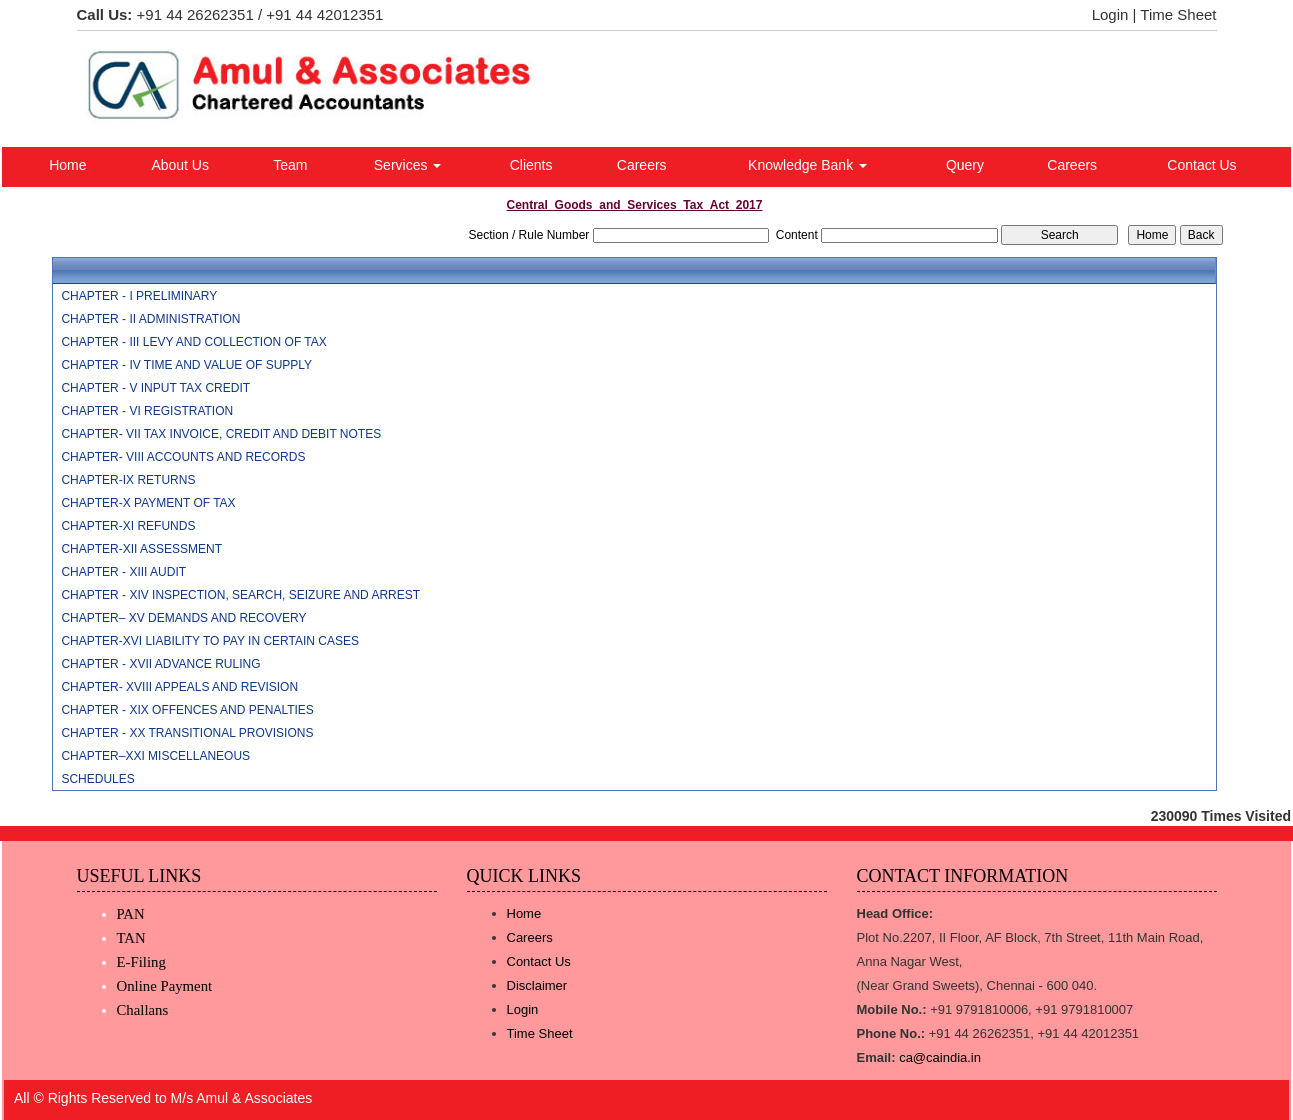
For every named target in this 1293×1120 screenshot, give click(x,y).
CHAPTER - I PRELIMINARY (139, 296)
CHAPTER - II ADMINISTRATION (150, 319)
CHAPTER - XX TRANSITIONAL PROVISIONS (187, 733)
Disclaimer (537, 985)
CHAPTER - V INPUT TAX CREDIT (155, 388)
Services (408, 165)
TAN (131, 938)
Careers (642, 165)
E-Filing (141, 962)
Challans (143, 1010)
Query (965, 165)
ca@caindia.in (940, 1057)
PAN (131, 914)
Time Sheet (1178, 14)
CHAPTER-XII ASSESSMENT (141, 549)
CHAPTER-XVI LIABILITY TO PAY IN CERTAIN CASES (210, 641)
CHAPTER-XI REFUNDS (128, 526)
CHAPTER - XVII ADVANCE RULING (160, 664)
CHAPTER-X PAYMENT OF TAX (148, 503)
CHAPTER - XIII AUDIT (123, 572)
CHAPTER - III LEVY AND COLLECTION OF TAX (193, 342)
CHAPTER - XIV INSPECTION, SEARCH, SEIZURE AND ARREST (240, 595)
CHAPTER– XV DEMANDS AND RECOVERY (183, 618)
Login (1110, 14)
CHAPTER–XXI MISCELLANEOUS (155, 756)
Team (290, 165)
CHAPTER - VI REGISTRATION (147, 411)
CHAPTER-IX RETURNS (128, 480)
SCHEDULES (97, 779)
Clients (531, 165)
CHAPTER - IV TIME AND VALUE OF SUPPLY (186, 365)
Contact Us (1201, 165)
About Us (180, 165)
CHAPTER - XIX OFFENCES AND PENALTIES (187, 710)
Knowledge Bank (807, 165)
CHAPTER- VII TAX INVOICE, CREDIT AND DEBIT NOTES (221, 434)
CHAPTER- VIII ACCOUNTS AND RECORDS (183, 457)
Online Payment (165, 986)
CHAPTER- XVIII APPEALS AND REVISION (179, 687)
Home (67, 165)
